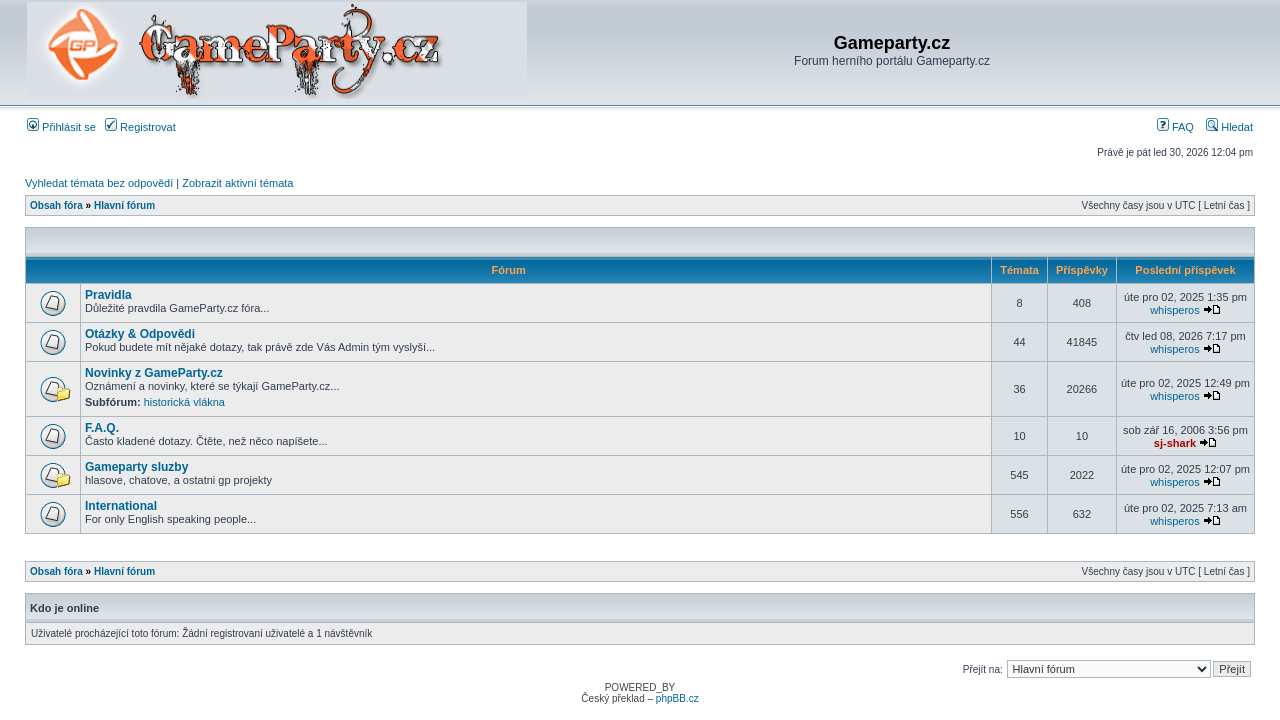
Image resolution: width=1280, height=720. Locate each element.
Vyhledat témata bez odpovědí (99, 183)
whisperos (1175, 310)
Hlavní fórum (124, 205)
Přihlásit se (61, 127)
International (121, 506)
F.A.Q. (102, 428)
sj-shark (1175, 443)
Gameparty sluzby (136, 467)
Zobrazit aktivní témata (237, 183)
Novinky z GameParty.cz (154, 373)
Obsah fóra (56, 205)
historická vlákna (184, 402)
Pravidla (108, 295)
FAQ (1175, 127)
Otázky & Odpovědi (140, 334)
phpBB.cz (677, 698)
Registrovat (140, 127)
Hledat (1229, 127)
